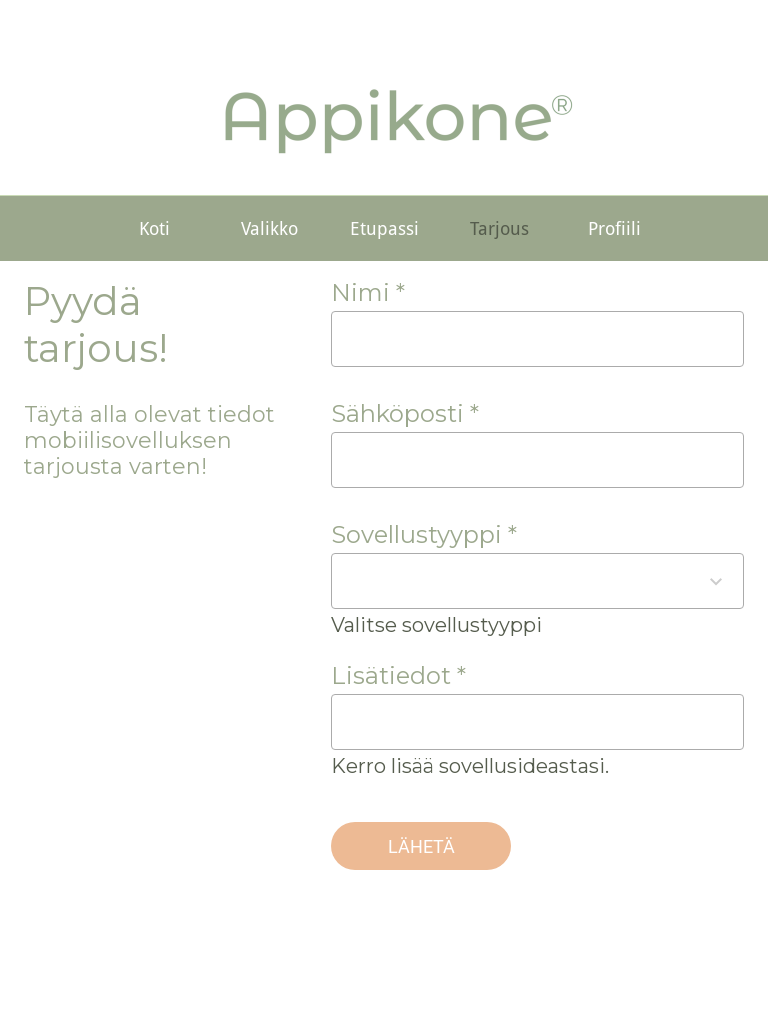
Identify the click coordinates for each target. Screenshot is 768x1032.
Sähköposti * (405, 413)
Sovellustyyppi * (424, 534)
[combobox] (519, 581)
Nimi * (368, 292)
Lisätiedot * (398, 675)
